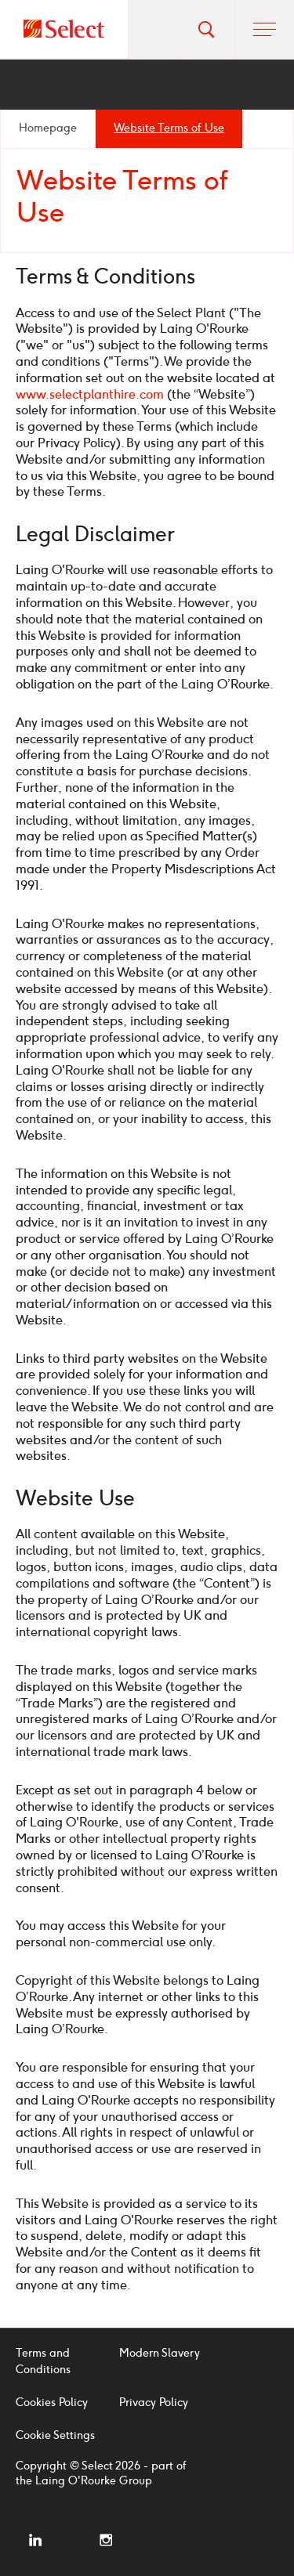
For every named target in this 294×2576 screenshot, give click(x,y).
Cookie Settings (55, 2435)
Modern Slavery (159, 2353)
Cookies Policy (52, 2402)
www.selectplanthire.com (90, 394)
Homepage (48, 128)
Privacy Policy (153, 2402)
